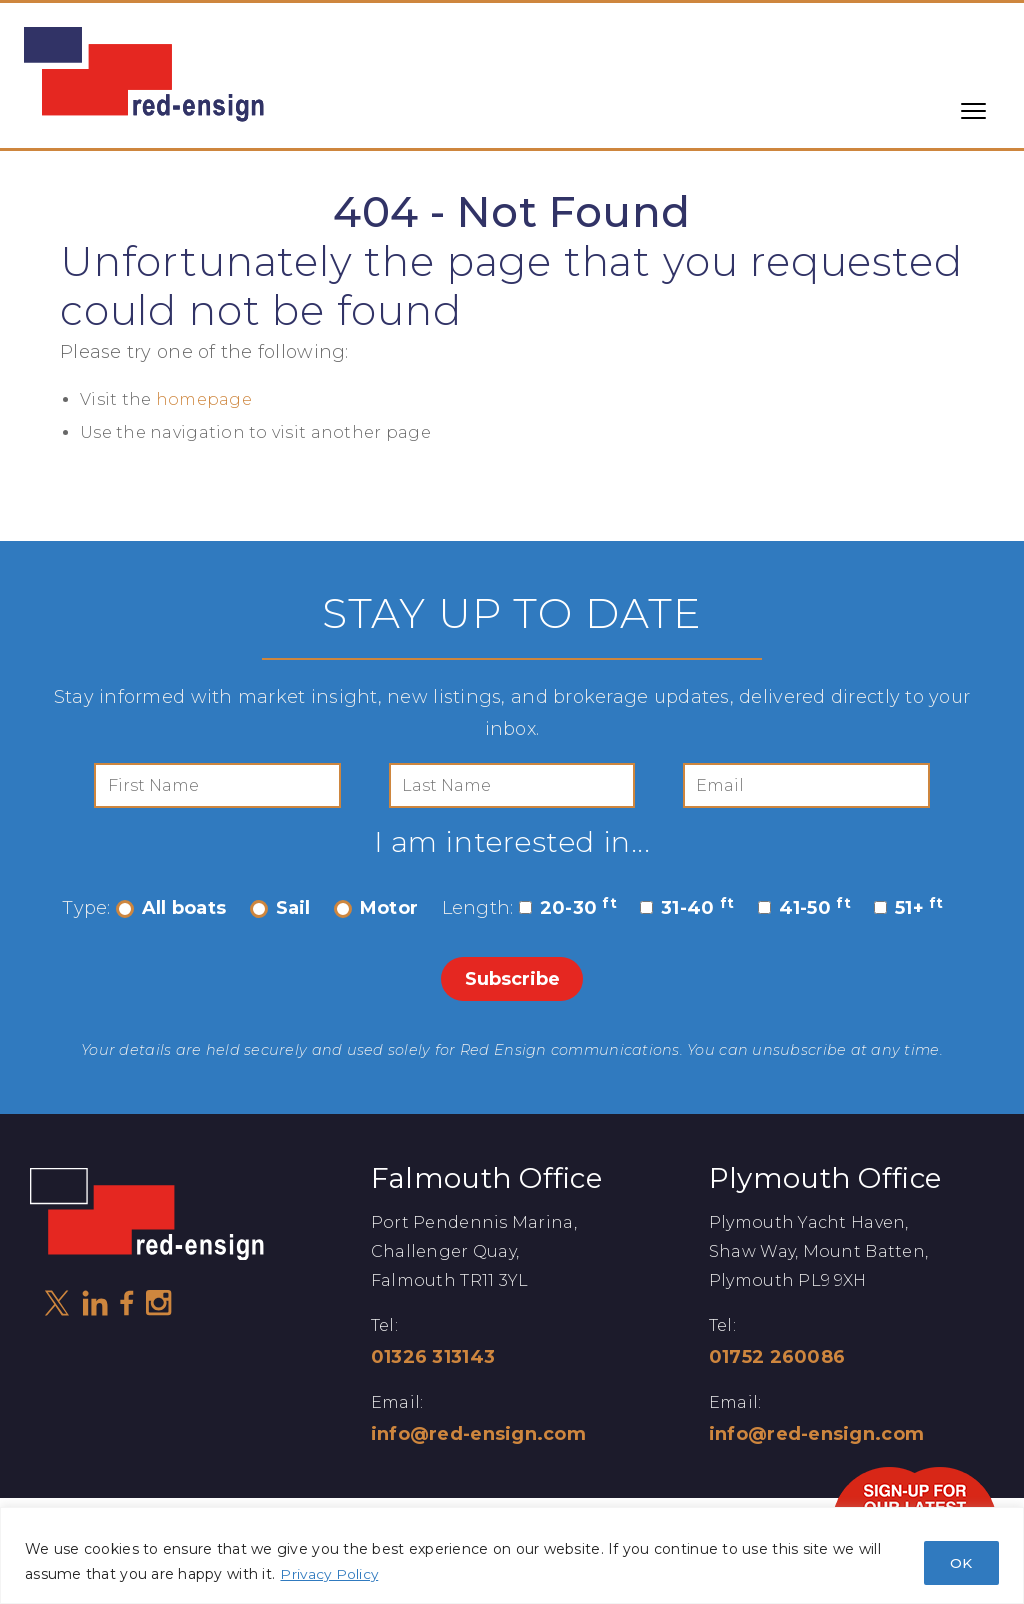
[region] (512, 1555)
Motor (376, 910)
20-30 (568, 910)
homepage (204, 399)
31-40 (687, 910)
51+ (909, 910)
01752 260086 (777, 1358)
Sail (280, 910)
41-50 (804, 910)
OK (959, 1562)
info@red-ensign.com (478, 1435)
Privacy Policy (330, 1574)
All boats (171, 910)
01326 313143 (433, 1358)
